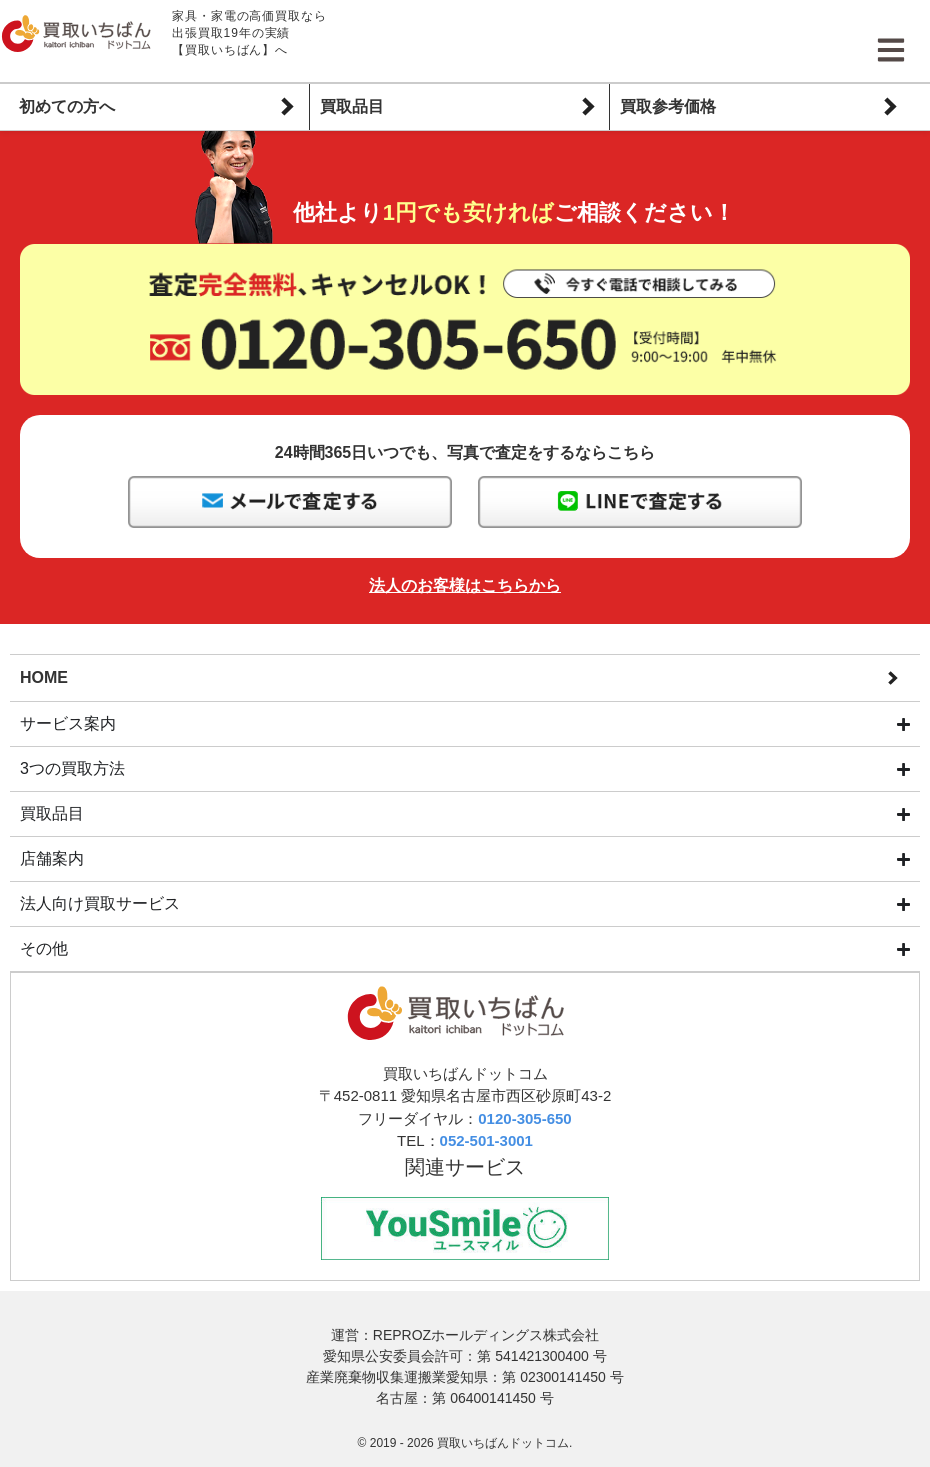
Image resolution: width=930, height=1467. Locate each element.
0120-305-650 (524, 1119)
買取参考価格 (668, 106)
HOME (44, 676)
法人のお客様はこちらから (465, 585)
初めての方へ (67, 106)
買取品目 (352, 106)
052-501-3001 (486, 1141)
